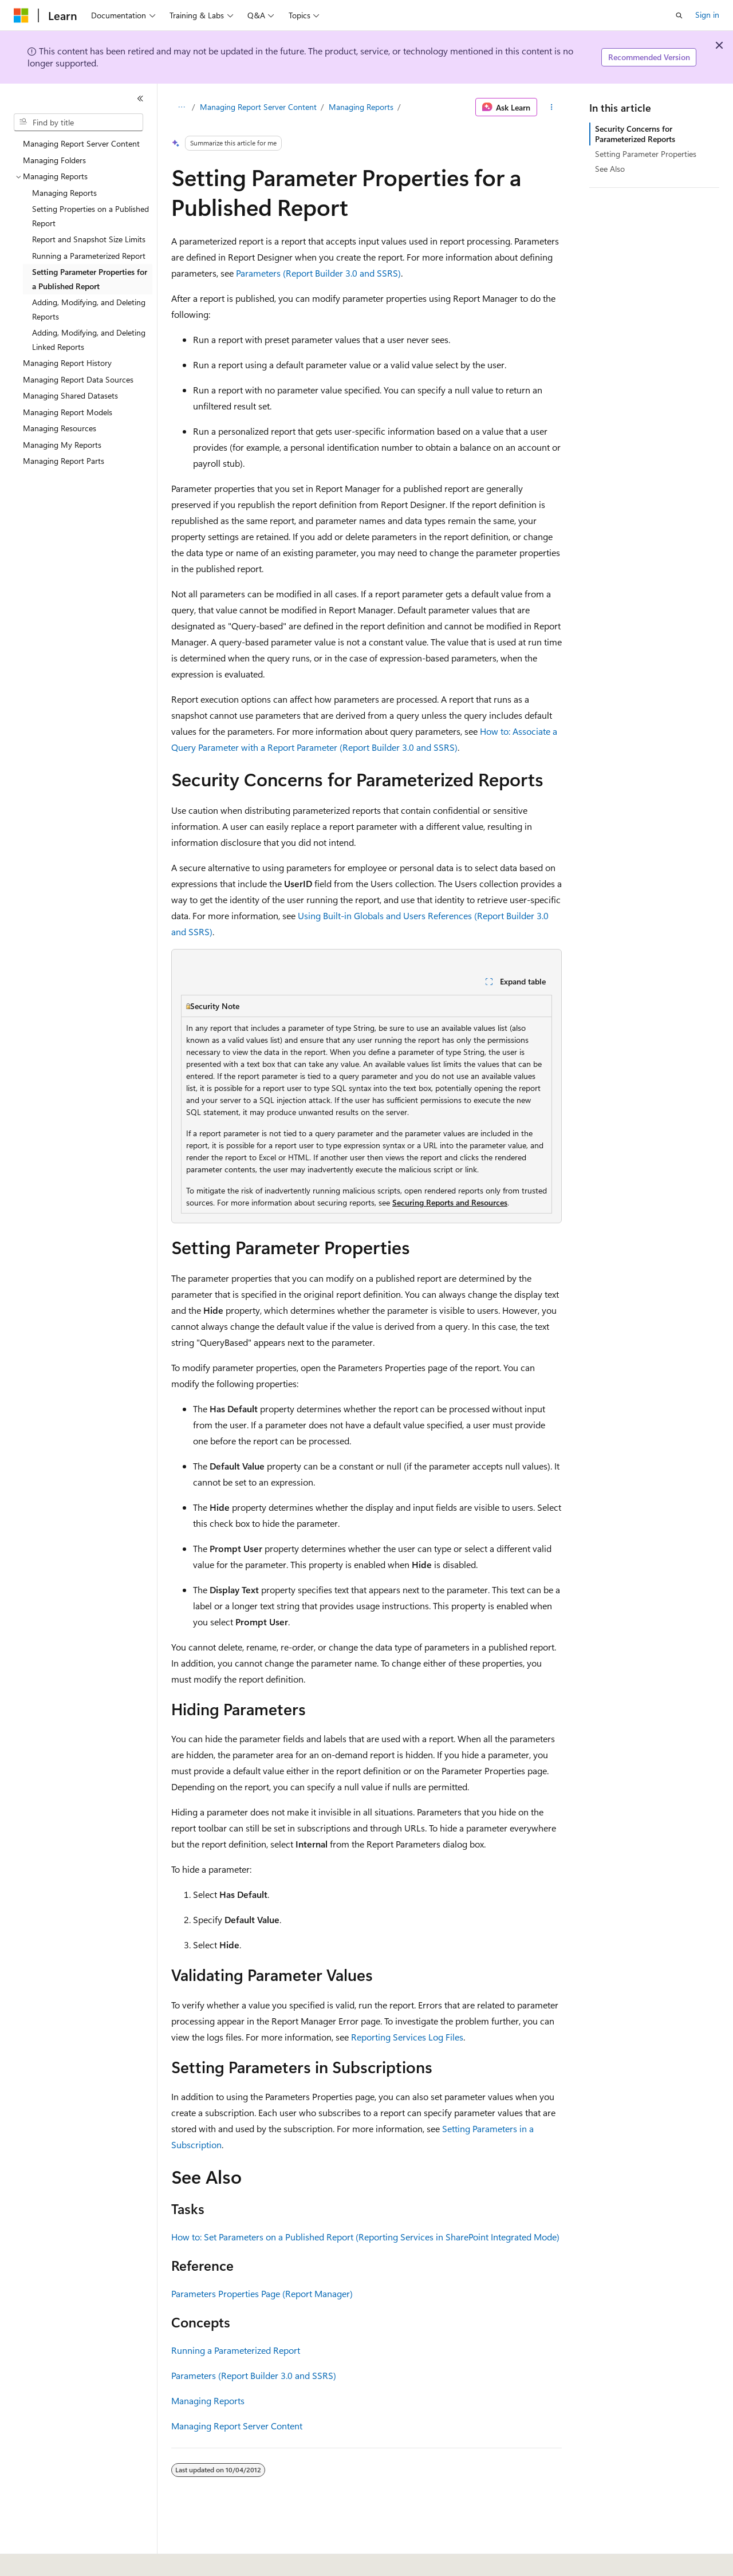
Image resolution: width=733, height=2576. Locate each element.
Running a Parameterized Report (235, 2350)
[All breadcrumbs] (181, 107)
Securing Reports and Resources (449, 1202)
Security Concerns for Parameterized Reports (635, 133)
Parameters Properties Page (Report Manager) (262, 2293)
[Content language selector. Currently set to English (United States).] (66, 2559)
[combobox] (78, 122)
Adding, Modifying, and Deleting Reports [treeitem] (88, 309)
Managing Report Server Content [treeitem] (81, 143)
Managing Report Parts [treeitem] (63, 460)
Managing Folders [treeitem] (54, 160)
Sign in (707, 14)
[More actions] (552, 107)
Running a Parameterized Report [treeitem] (88, 255)
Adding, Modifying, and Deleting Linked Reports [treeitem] (88, 339)
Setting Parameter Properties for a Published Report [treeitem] (89, 279)
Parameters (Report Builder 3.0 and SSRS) (318, 273)
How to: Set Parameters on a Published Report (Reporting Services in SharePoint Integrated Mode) (365, 2237)
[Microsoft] (21, 15)
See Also (610, 168)
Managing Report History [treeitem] (67, 362)
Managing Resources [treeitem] (59, 428)
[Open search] (679, 15)
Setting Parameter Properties (645, 153)
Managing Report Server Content (258, 106)
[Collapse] (140, 98)
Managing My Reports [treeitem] (62, 444)
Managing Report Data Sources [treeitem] (78, 379)
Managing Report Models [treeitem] (67, 412)
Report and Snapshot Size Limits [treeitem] (88, 239)
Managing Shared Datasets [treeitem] (70, 395)
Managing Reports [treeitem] (64, 192)
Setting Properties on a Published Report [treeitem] (90, 216)
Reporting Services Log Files (407, 2037)
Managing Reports (361, 106)
